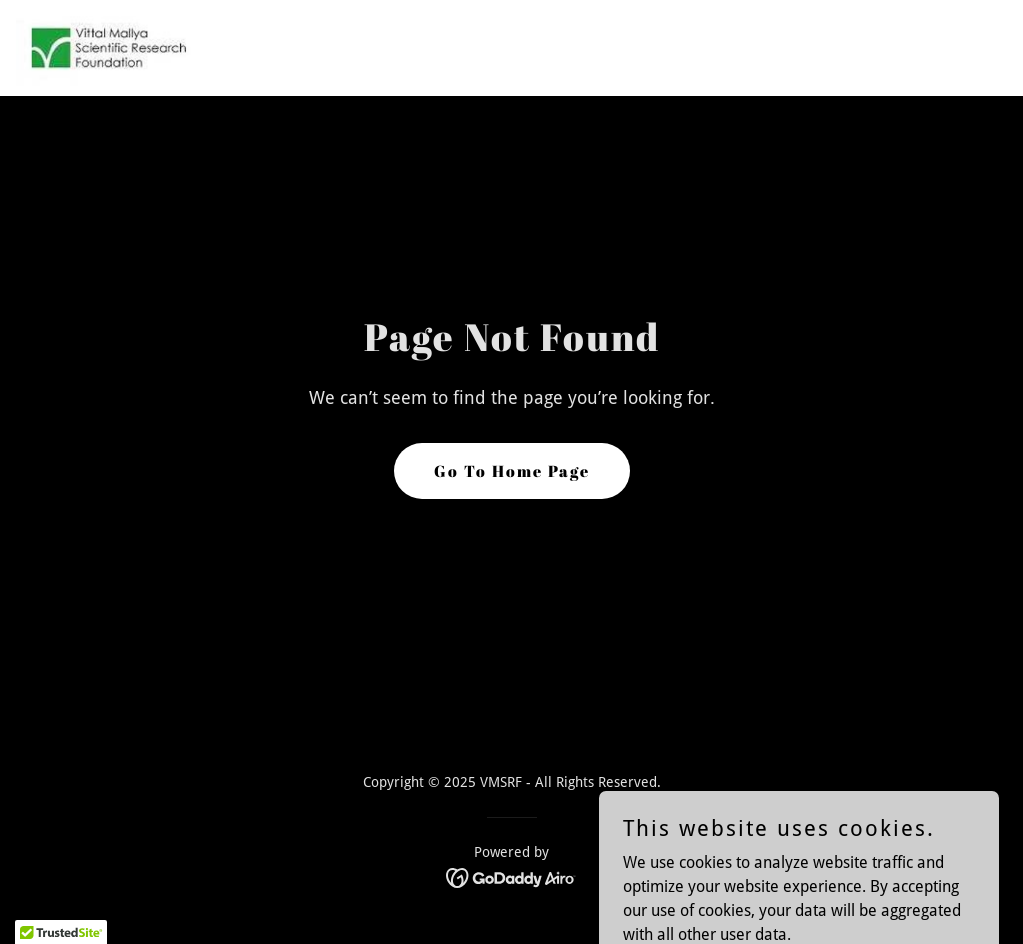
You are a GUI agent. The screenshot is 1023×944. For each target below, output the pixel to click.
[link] (107, 48)
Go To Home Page (512, 471)
